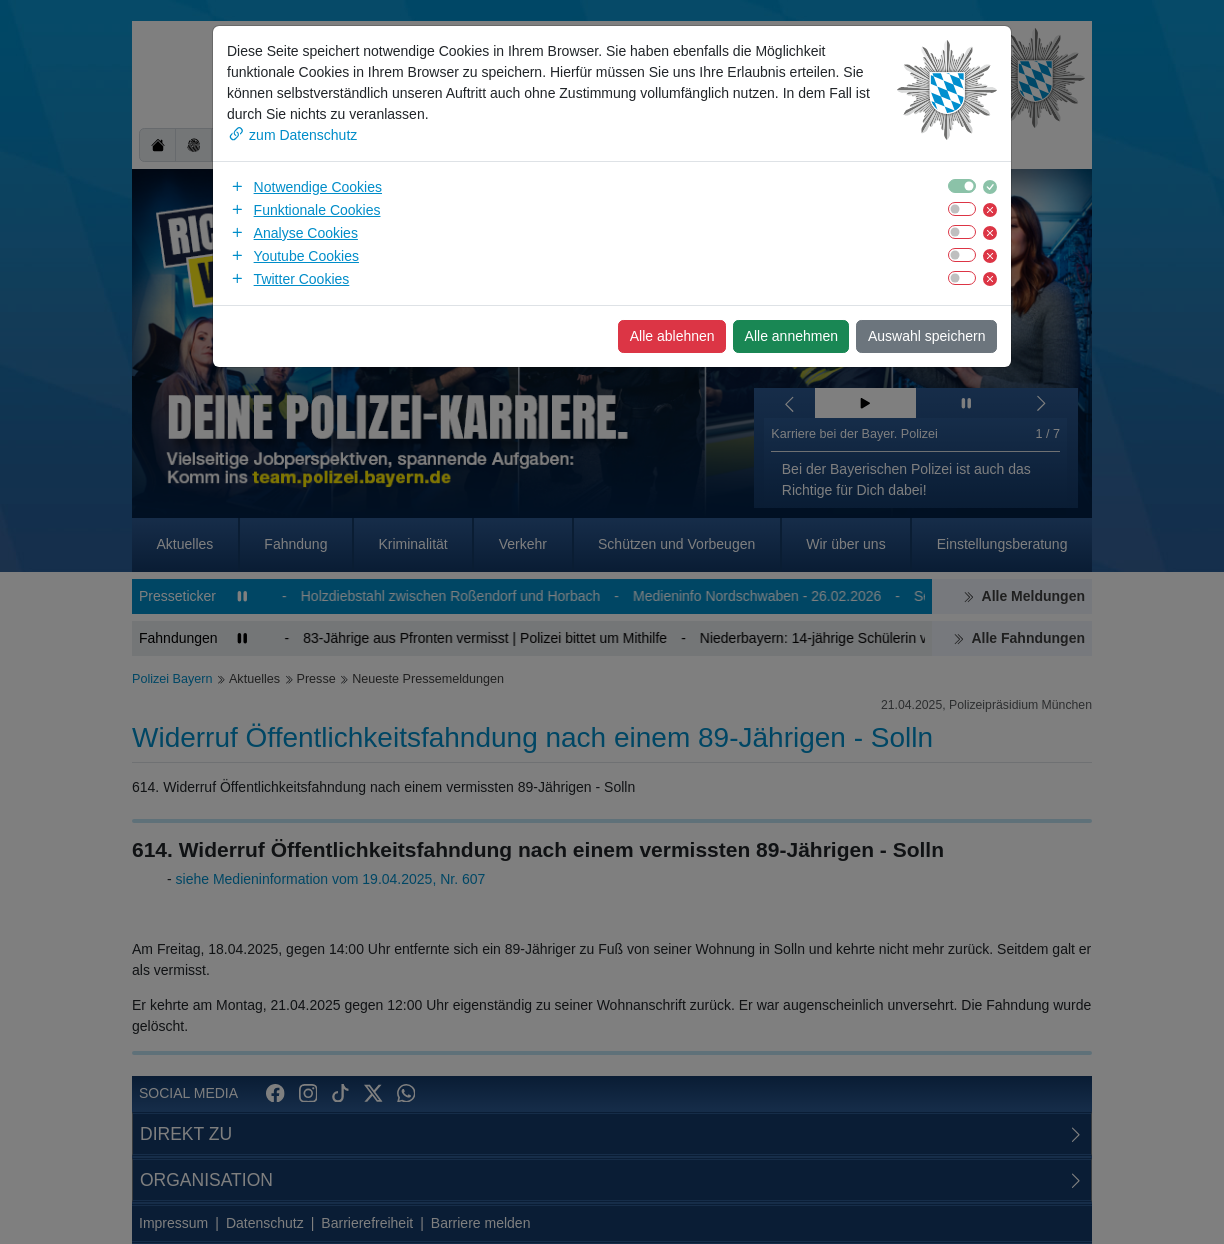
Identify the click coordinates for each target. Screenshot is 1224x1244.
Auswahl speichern (927, 336)
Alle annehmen (791, 336)
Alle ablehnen (672, 336)
